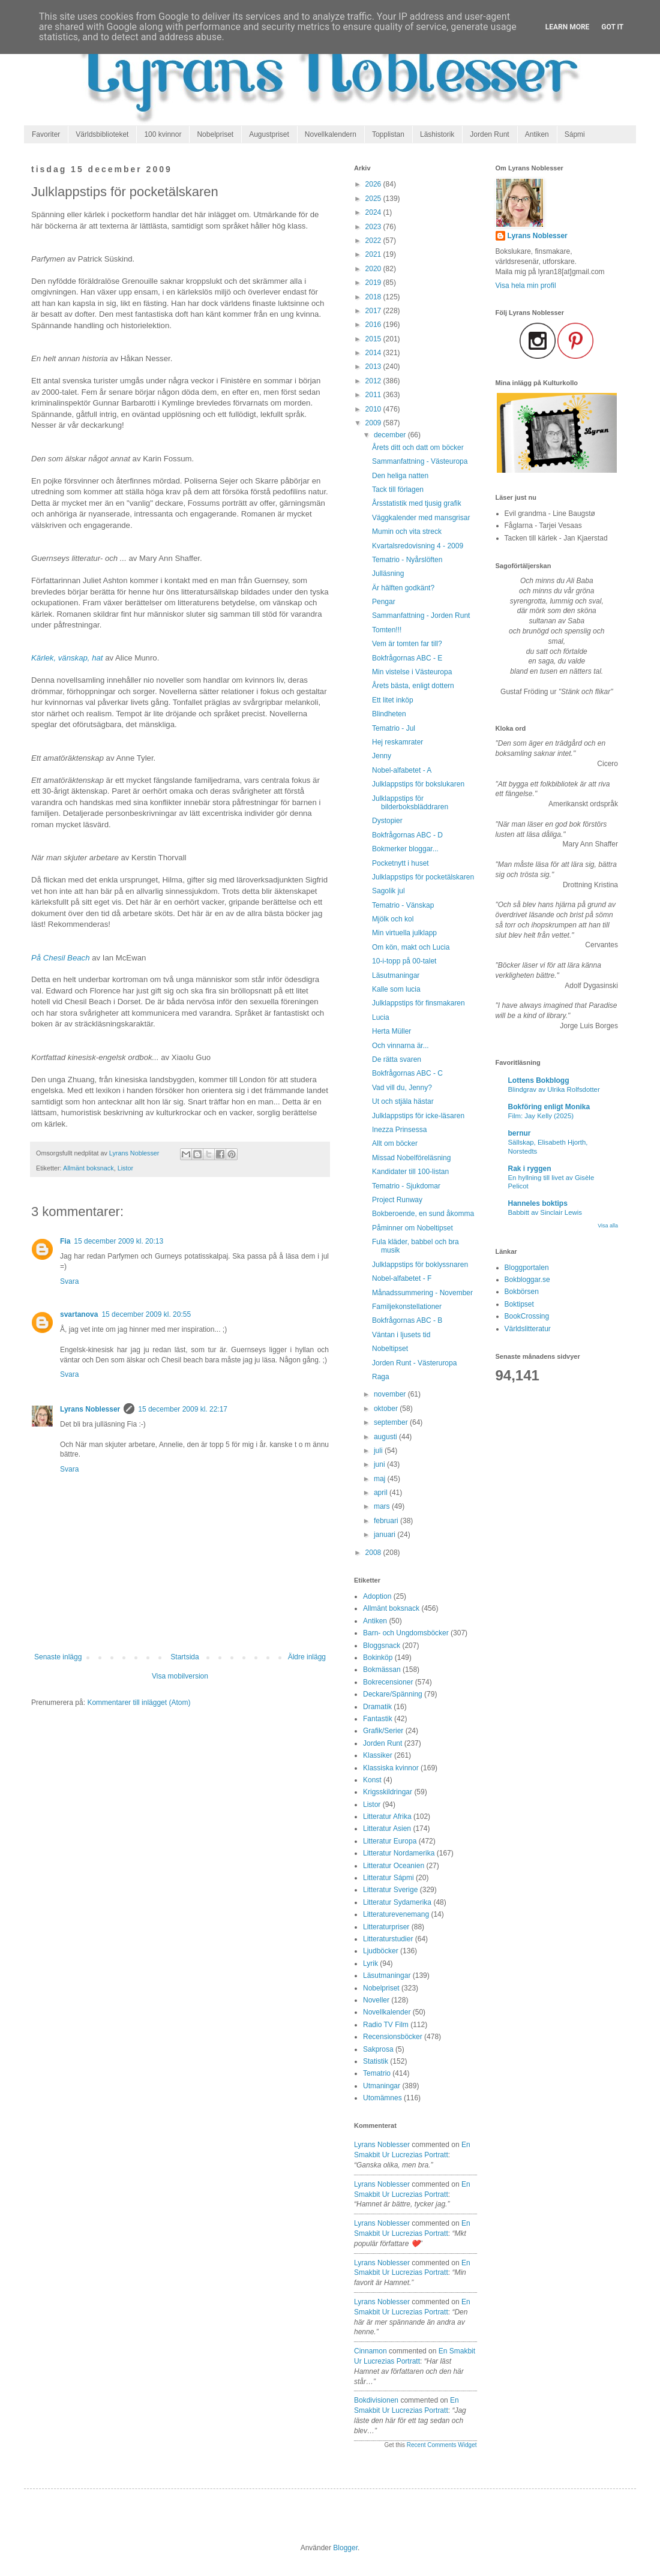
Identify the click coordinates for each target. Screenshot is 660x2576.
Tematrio (377, 2073)
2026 (374, 184)
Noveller (376, 2000)
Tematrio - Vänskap (403, 905)
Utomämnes (382, 2098)
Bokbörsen (522, 1291)
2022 (374, 240)
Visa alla (608, 1226)
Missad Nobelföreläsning (411, 1158)
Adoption (377, 1596)
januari (385, 1534)
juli (379, 1450)
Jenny (381, 756)
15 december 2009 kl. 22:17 (182, 1409)
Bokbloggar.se (527, 1279)
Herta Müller (391, 1031)
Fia (65, 1241)
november (391, 1394)
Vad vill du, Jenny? (402, 1087)
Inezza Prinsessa (399, 1129)
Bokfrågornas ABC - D (407, 835)
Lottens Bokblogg (538, 1080)
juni (380, 1464)
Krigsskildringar (387, 1792)
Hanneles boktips (538, 1203)
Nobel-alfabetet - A (401, 770)
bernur (519, 1133)
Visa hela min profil (526, 285)
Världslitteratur (528, 1329)
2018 (374, 297)
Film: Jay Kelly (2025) (541, 1115)
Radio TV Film (386, 2024)
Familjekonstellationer (407, 1306)
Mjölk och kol (392, 919)
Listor (125, 1168)
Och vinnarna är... (400, 1045)
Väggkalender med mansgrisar (421, 518)
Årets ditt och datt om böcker (418, 447)
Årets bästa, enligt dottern (413, 685)
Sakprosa (378, 2049)
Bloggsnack (381, 1645)
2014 (374, 353)
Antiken (537, 134)
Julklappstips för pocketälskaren (423, 877)
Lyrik (370, 1963)
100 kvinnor (162, 134)
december (391, 435)
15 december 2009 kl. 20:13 (118, 1241)
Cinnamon (370, 2351)
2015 (374, 339)
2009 (374, 423)
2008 (374, 1552)
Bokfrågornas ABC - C (407, 1073)
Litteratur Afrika (387, 1816)
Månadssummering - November (422, 1293)
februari (387, 1521)
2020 (374, 269)
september (392, 1422)
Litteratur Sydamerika (397, 1902)
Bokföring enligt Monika (549, 1107)
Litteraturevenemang (396, 1914)
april (381, 1492)
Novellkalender (386, 2012)
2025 (374, 198)
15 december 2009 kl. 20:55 (146, 1314)
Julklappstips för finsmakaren (418, 1003)
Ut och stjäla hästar (403, 1101)
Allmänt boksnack (88, 1168)
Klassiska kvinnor (391, 1768)
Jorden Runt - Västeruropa (414, 1363)
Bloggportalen (527, 1267)
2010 (374, 409)
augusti (386, 1437)
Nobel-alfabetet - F (401, 1278)
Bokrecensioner (388, 1682)
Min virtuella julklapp (404, 933)
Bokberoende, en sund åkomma (423, 1213)
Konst (372, 1780)
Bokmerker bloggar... (405, 849)
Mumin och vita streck (407, 531)
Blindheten (389, 714)
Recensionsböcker (392, 2036)
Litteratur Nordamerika (398, 1853)
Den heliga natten (400, 476)
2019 (374, 282)
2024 (374, 212)
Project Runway (397, 1200)
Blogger (345, 2548)
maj (381, 1479)
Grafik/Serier (383, 1731)
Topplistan (388, 134)
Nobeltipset (390, 1348)
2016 (374, 324)
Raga (380, 1377)
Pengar (383, 602)
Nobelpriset (215, 134)
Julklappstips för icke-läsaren (418, 1116)
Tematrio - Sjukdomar (406, 1186)
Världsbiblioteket (102, 134)
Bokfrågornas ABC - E (407, 658)
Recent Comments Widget (442, 2445)
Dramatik (377, 1707)
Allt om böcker (395, 1143)
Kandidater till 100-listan (410, 1171)
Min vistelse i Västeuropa (412, 672)
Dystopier (387, 820)
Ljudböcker (380, 1951)
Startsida (184, 1657)
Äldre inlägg (307, 1657)
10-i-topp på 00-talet (404, 961)
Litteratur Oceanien (393, 1866)
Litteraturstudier (388, 1939)
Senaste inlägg (58, 1657)
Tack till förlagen (398, 489)
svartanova (79, 1314)
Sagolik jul (388, 891)
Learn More (567, 27)
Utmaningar (381, 2086)
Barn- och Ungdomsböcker (406, 1633)
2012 (374, 381)
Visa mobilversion (180, 1676)
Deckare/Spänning (392, 1694)
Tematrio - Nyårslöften (407, 560)
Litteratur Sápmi (388, 1878)
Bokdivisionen (376, 2400)
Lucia (380, 1017)
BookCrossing (527, 1316)
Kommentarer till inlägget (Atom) (138, 1702)
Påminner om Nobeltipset (412, 1228)
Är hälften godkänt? (403, 588)
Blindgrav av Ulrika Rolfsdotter (554, 1089)
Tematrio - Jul (393, 728)
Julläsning (388, 573)
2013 (374, 366)
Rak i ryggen (529, 1168)
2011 (374, 395)
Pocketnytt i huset (400, 863)
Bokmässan (382, 1669)
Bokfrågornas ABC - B (407, 1320)
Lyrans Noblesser (90, 1409)
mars (383, 1506)
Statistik (375, 2061)
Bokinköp (377, 1657)
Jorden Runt (489, 134)
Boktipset (519, 1304)
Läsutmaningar (395, 975)
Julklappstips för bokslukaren (418, 784)
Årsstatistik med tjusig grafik (416, 503)
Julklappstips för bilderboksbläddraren (410, 802)
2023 (374, 227)
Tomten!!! (386, 630)
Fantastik (377, 1719)
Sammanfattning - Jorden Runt (421, 615)
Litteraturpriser (386, 1927)
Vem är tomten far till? (407, 644)
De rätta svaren (396, 1059)
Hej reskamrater (397, 742)
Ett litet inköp (392, 700)
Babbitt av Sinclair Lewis (545, 1212)
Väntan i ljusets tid (401, 1335)
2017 (374, 311)
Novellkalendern (330, 134)
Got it (612, 27)
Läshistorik (437, 134)
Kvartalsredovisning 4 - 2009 (417, 546)
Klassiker (377, 1755)
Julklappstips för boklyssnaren (420, 1264)
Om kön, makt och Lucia (410, 947)
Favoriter (46, 134)
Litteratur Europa (389, 1841)
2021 (374, 254)
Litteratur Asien (387, 1828)
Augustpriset (269, 134)
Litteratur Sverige (390, 1890)
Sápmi (575, 134)
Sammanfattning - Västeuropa (419, 461)
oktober (387, 1408)
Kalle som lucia (396, 989)
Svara (69, 1281)
